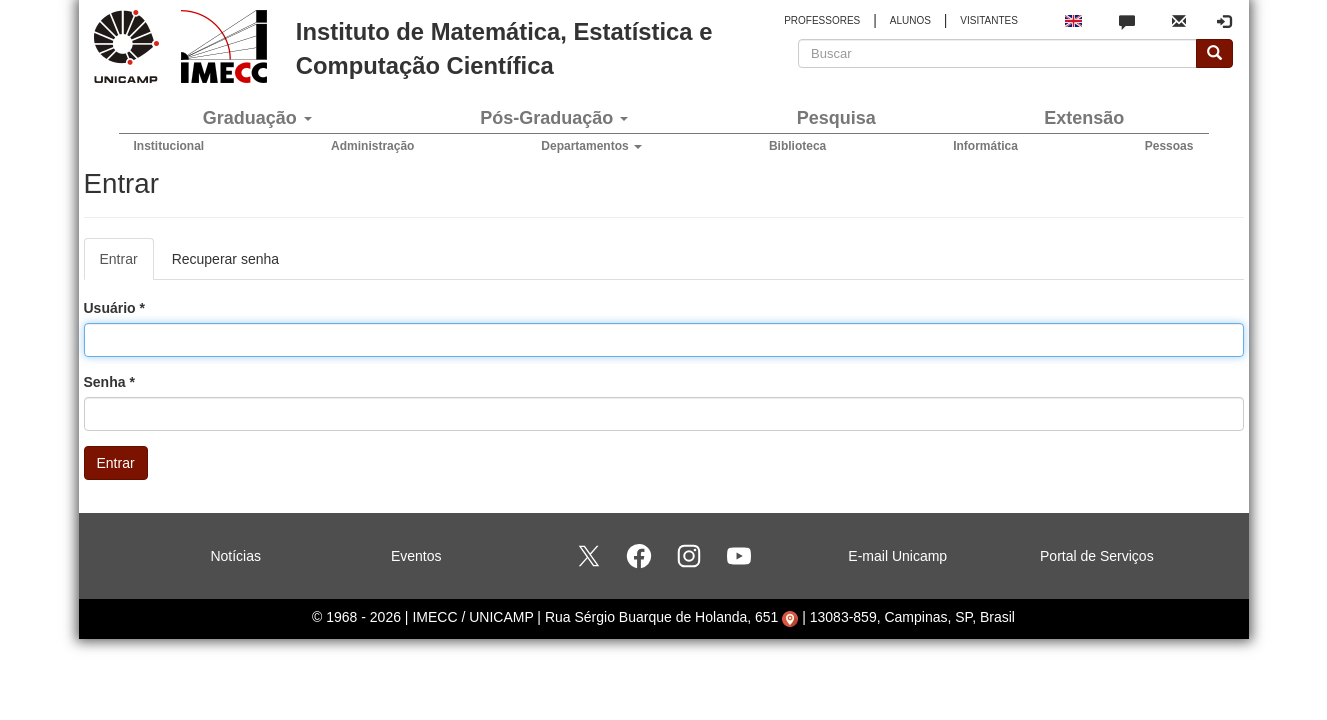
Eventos (416, 556)
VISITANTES (989, 20)
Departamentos (591, 146)
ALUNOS (910, 20)
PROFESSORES (822, 20)
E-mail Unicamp (897, 556)
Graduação (257, 118)
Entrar (127, 264)
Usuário (114, 308)
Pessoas (1169, 146)
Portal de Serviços (1097, 556)
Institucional (169, 146)
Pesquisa (836, 118)
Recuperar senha (225, 259)
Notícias (235, 556)
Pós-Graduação (554, 118)
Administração (372, 146)
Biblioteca (797, 146)
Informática (985, 146)
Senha (109, 382)
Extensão (1084, 118)
